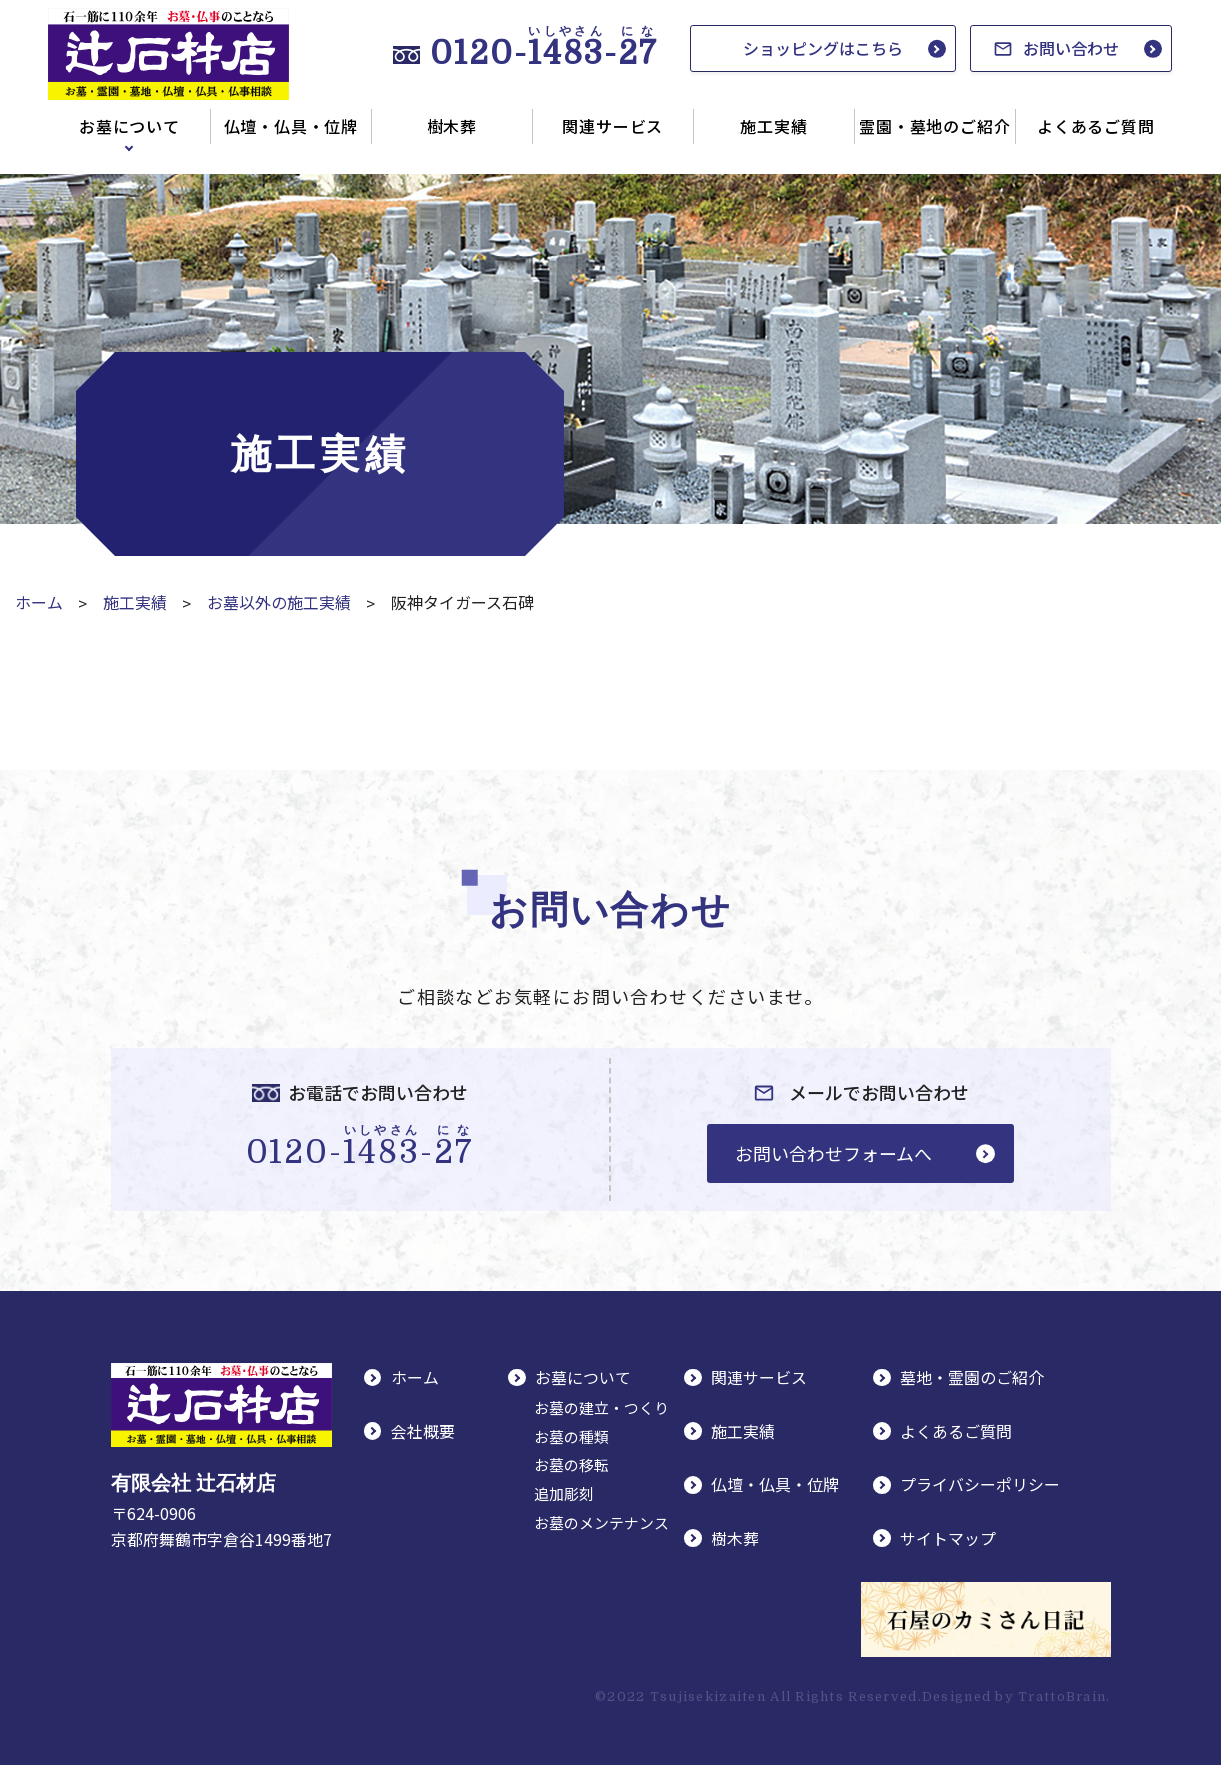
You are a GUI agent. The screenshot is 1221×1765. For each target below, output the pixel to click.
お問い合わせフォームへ (833, 1152)
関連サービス (612, 126)
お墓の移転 (571, 1463)
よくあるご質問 (1096, 126)
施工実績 (773, 126)
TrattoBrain (1062, 1693)
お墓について (129, 126)
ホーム (39, 602)
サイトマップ (949, 1535)
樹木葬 (452, 126)
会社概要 (424, 1429)
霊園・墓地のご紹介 (934, 126)
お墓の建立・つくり (601, 1405)
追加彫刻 (564, 1492)
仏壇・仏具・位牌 (291, 126)
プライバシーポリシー (981, 1482)
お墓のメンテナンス (601, 1521)
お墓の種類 (571, 1434)
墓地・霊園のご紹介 (973, 1377)
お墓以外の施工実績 (279, 602)
